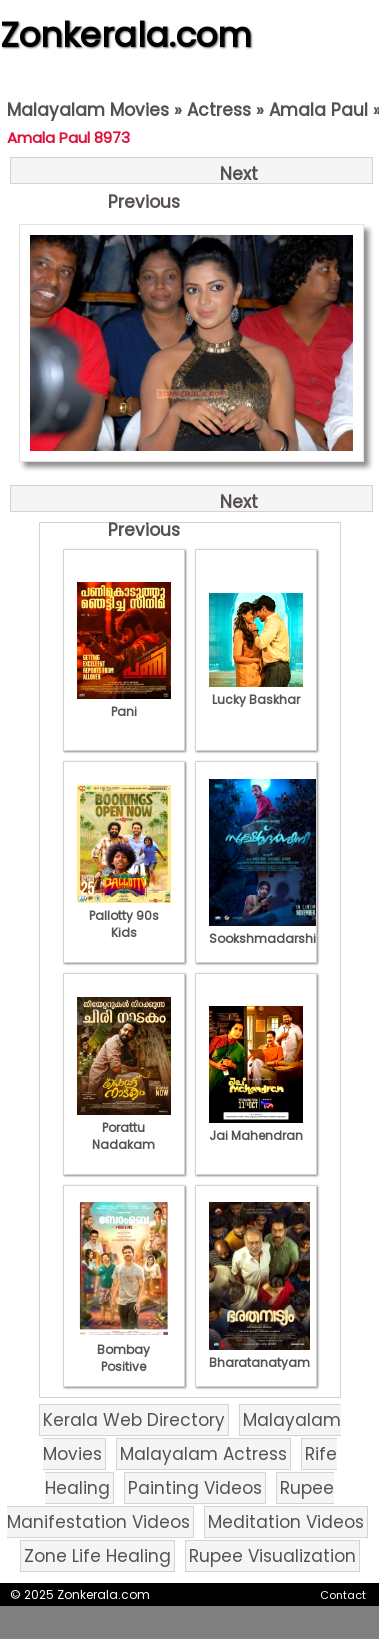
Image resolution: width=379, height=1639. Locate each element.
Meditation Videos (286, 1522)
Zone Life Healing (97, 1556)
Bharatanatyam (259, 1354)
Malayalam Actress (203, 1454)
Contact (343, 1595)
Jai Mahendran (256, 1127)
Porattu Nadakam (124, 1127)
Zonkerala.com (126, 35)
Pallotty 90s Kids (124, 915)
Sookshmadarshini (268, 930)
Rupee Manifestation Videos (171, 1505)
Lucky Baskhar (256, 691)
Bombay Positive (124, 1349)
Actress (219, 110)
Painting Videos (195, 1488)
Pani (124, 703)
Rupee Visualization (272, 1556)
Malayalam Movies (88, 110)
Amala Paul (318, 110)
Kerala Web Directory (134, 1420)
